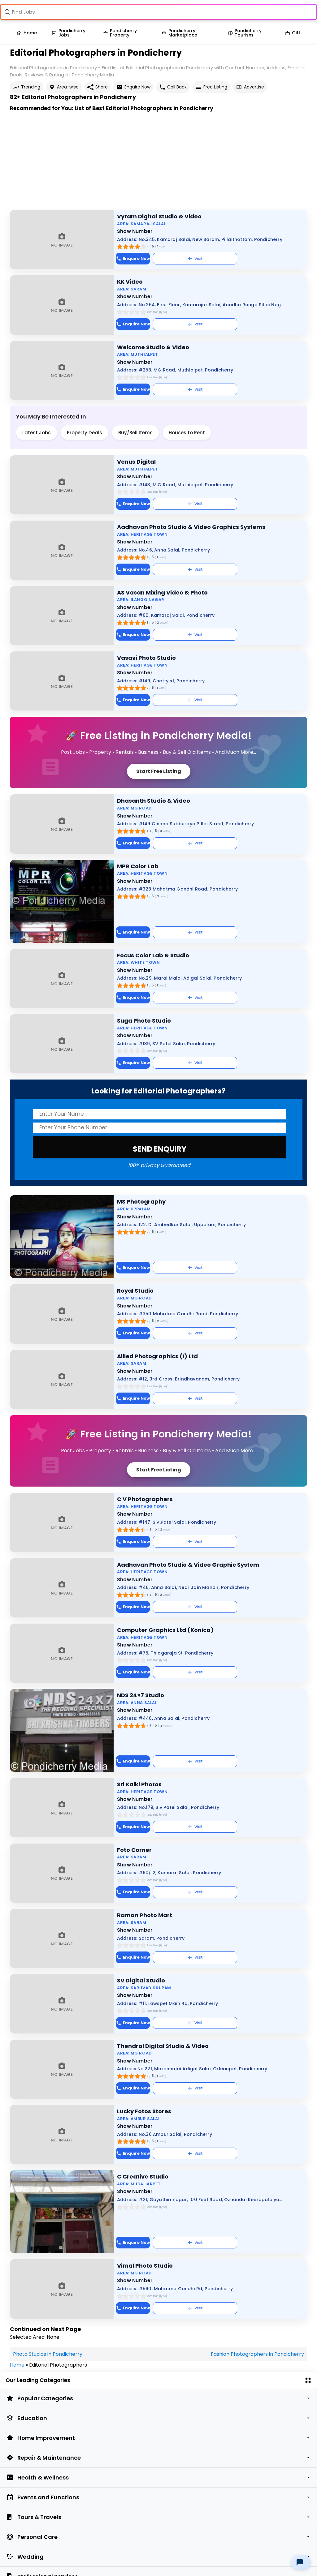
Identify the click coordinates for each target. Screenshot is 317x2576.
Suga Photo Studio (144, 1020)
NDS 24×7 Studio (140, 1695)
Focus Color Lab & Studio (153, 955)
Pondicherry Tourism (245, 33)
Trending (26, 87)
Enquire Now (133, 87)
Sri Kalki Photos (139, 1784)
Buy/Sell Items (135, 432)
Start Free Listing (158, 771)
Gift (292, 33)
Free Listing (211, 87)
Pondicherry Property (120, 33)
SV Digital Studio (141, 1980)
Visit (195, 258)
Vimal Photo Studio (145, 2265)
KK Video (130, 282)
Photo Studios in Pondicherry (47, 2354)
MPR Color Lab (137, 866)
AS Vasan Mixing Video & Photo (162, 592)
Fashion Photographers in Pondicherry (257, 2354)
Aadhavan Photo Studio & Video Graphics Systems (191, 527)
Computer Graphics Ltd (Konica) (165, 1630)
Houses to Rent (187, 432)
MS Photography (141, 1201)
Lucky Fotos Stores (144, 2111)
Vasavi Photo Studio (146, 658)
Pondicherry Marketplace (179, 33)
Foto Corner (134, 1850)
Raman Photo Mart (144, 1915)
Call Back (173, 87)
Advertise (250, 87)
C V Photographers (145, 1499)
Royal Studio (135, 1290)
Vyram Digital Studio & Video (159, 216)
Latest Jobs (36, 432)
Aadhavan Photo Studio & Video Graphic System (188, 1565)
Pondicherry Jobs (68, 33)
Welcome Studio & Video (153, 347)
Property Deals (84, 432)
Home (27, 33)
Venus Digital (136, 462)
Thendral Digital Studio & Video (163, 2046)
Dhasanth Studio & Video (153, 801)
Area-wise (64, 87)
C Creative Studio (142, 2176)
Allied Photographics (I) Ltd (157, 1356)
